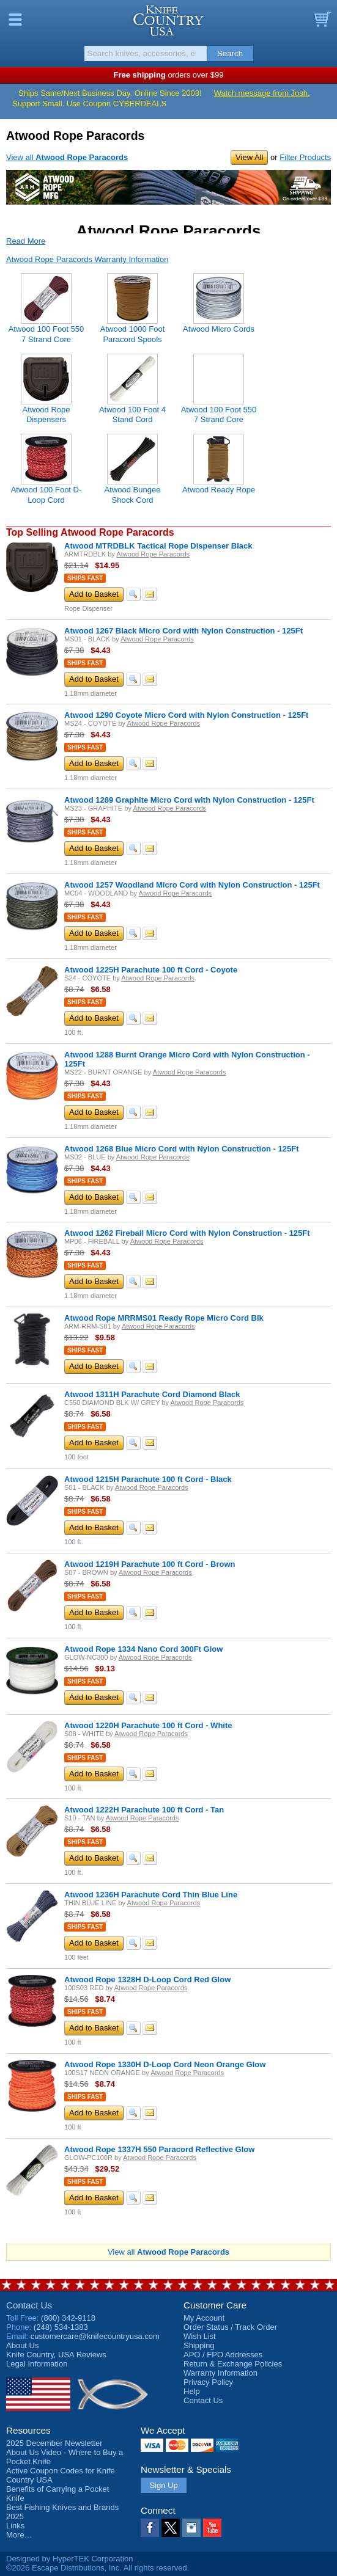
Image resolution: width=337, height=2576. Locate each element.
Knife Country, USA (168, 20)
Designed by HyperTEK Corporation (69, 2558)
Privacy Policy (208, 2382)
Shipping (199, 2345)
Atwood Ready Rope (218, 489)
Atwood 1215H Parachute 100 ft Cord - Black (148, 1479)
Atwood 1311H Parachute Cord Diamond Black (152, 1394)
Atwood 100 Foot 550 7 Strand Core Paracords (46, 339)
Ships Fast (85, 578)
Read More (25, 241)
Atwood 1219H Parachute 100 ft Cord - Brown (149, 1564)
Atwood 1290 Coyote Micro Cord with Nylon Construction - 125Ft (186, 715)
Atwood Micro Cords (218, 329)
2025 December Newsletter (54, 2443)
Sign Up (163, 2485)
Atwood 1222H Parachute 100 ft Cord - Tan (144, 1809)
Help (191, 2391)
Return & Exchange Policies (232, 2363)
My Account (203, 2317)
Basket (321, 19)
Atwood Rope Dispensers (46, 414)
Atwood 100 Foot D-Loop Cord (46, 494)
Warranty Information (220, 2372)
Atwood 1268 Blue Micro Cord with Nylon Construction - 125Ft (181, 1148)
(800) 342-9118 (68, 2317)
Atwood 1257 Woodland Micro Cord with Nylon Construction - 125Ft (192, 884)
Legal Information (36, 2363)
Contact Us (29, 2305)
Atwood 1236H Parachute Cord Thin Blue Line (150, 1894)
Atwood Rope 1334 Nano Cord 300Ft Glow (143, 1649)
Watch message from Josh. (262, 93)
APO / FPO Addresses (222, 2354)
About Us (22, 2345)
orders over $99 (169, 74)
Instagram (191, 2528)
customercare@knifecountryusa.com (95, 2336)
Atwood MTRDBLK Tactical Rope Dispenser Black (158, 545)
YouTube (212, 2528)
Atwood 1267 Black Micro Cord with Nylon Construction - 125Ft (183, 630)
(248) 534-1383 (61, 2327)
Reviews (56, 2354)
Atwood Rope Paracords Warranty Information (87, 259)
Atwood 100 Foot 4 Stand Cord (132, 414)
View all (67, 157)
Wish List (199, 2336)
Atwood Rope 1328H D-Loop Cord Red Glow (147, 1979)
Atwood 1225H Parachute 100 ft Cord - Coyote (150, 969)
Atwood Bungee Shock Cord (133, 494)
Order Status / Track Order (230, 2327)
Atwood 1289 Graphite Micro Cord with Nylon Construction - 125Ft (189, 800)
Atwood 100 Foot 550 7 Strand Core (219, 414)
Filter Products (305, 157)
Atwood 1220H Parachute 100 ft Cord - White (148, 1725)
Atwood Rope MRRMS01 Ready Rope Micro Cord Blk (164, 1318)
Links (15, 2525)
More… (19, 2534)
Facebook (150, 2528)
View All (249, 157)
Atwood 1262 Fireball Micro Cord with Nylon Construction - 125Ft (187, 1233)
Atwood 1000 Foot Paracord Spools (132, 333)
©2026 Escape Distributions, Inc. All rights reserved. (97, 2567)
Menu (15, 19)
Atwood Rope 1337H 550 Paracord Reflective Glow (159, 2149)
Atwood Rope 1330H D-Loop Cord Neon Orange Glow (164, 2064)
